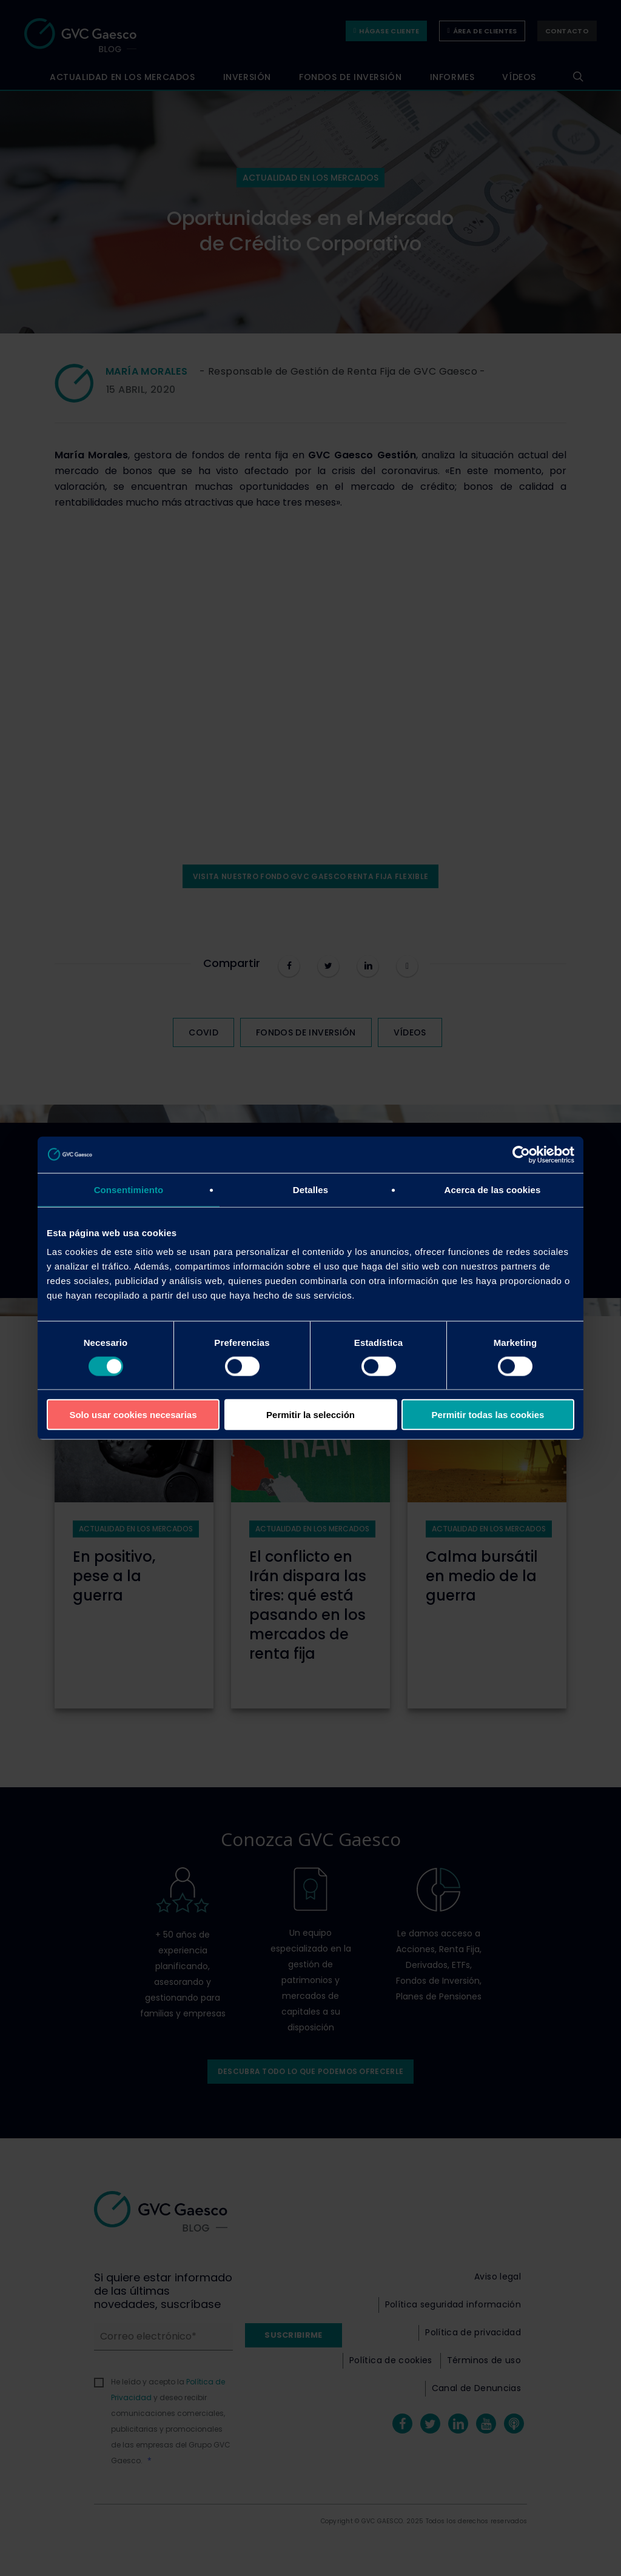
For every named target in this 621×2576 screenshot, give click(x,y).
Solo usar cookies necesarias (132, 1415)
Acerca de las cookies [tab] (493, 1189)
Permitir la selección (310, 1415)
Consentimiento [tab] (129, 1189)
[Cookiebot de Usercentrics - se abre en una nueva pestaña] (521, 1154)
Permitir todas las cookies (488, 1415)
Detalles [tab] (310, 1189)
